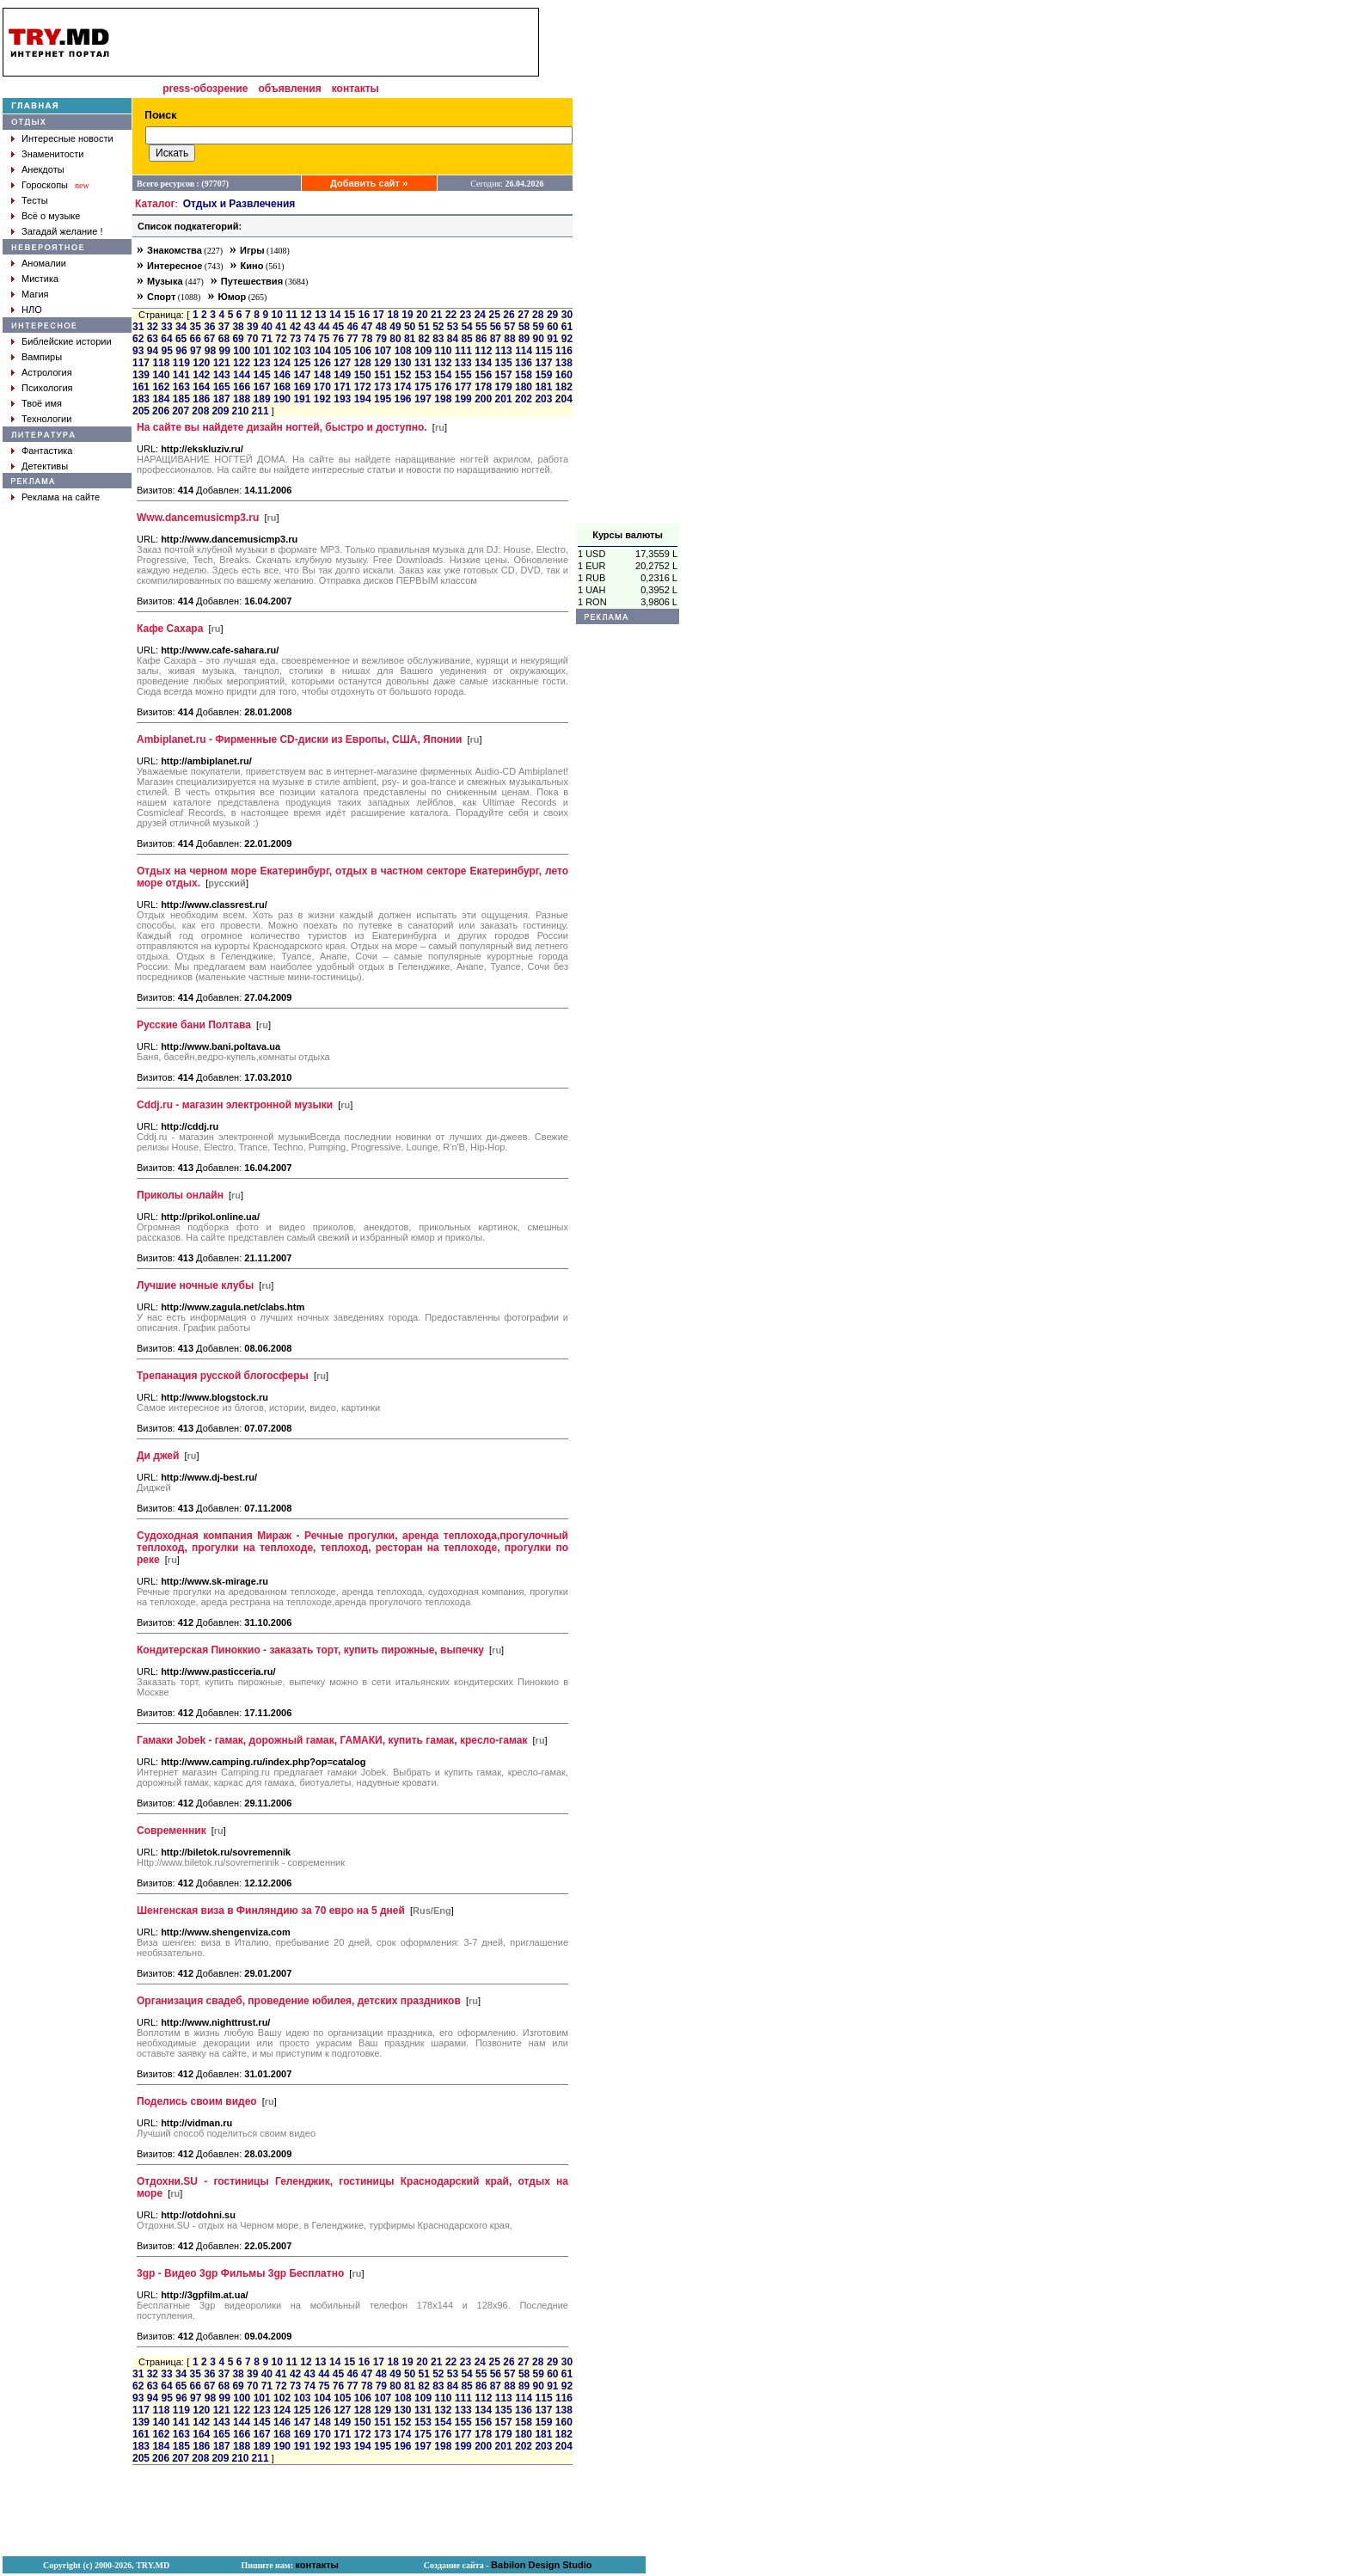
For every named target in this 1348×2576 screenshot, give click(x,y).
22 (450, 315)
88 (509, 339)
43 (310, 327)
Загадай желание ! (61, 231)
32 (152, 327)
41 (280, 327)
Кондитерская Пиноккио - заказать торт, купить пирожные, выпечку (310, 1650)
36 (209, 327)
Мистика (39, 278)
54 (466, 327)
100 (241, 351)
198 (442, 399)
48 (381, 327)
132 (442, 363)
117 (141, 363)
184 (160, 399)
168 (282, 387)
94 (152, 351)
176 (442, 387)
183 (141, 399)
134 (483, 363)
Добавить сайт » (368, 183)
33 (166, 327)
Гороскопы (44, 185)
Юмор (232, 296)
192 (322, 399)
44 (323, 327)
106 (362, 351)
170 (322, 387)
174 (402, 387)
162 (160, 387)
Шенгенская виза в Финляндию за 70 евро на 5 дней (271, 1910)
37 (224, 327)
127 (342, 363)
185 (181, 399)
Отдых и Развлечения (239, 204)
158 (523, 375)
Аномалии (43, 263)
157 (503, 375)
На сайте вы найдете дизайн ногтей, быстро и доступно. (282, 427)
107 (382, 351)
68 (224, 339)
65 (181, 339)
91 (552, 339)
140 (160, 375)
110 (442, 351)
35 (195, 327)
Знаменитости (52, 154)
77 (352, 339)
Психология (47, 388)
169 (301, 387)
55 (481, 327)
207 (180, 411)
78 (366, 339)
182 (564, 387)
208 (200, 411)
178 (483, 387)
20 (421, 315)
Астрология (46, 372)
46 (352, 327)
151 (382, 375)
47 (366, 327)
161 (141, 387)
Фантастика (46, 450)
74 (310, 339)
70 (252, 339)
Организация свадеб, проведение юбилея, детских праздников (299, 2001)
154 (442, 375)
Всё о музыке (50, 216)
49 (395, 327)
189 (262, 399)
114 (523, 351)
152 (402, 375)
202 (523, 399)
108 (403, 351)
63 (152, 339)
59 (538, 327)
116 (564, 351)
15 (349, 315)
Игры (252, 250)
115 (544, 351)
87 (495, 339)
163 (181, 387)
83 (438, 339)
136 (523, 363)
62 (138, 339)
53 (452, 327)
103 (302, 351)
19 (407, 315)
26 (508, 315)
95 (167, 351)
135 (503, 363)
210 (239, 411)
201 (503, 399)
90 (538, 339)
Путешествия (252, 281)
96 (181, 351)
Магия (35, 294)
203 (543, 399)
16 (364, 315)
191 (301, 399)
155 (463, 375)
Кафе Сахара (170, 629)
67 (209, 339)
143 (221, 375)
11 (291, 315)
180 (523, 387)
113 (503, 351)
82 (424, 339)
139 (141, 375)
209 (220, 411)
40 (267, 327)
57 (509, 327)
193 (342, 399)
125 (301, 363)
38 (237, 327)
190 (282, 399)
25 (494, 315)
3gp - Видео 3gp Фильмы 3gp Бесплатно (240, 2273)
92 (567, 339)
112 (483, 351)
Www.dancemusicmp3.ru (198, 518)
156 (483, 375)
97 (195, 351)
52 (438, 327)
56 (495, 327)
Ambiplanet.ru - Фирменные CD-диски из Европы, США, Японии (299, 739)
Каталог (155, 204)
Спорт (161, 296)
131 (423, 363)
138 (564, 363)
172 (362, 387)
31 (138, 327)
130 (402, 363)
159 (543, 375)
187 (221, 399)
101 (262, 351)
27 (523, 315)
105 (342, 351)
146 (282, 375)
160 (564, 375)
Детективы (44, 466)
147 (301, 375)
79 (381, 339)
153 (423, 375)
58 (524, 327)
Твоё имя (41, 403)
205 (141, 411)
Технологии (46, 419)
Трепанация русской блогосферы (223, 1376)
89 (524, 339)
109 (423, 351)
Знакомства (174, 250)
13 (320, 315)
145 (262, 375)
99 (224, 351)
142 (201, 375)
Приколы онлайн (180, 1195)
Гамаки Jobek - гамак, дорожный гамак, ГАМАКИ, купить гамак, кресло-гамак (332, 1740)
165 (221, 387)
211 (260, 411)
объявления (289, 89)
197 (423, 399)
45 (338, 327)
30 (567, 315)
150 (362, 375)
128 (362, 363)
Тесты (34, 200)
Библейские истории (66, 341)
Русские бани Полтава (194, 1025)
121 (221, 363)
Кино (252, 266)
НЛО (31, 309)
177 (463, 387)
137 (543, 363)
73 (295, 339)
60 (552, 327)
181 (543, 387)
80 (395, 339)
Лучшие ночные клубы (195, 1285)
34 (181, 327)
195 (382, 399)
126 (322, 363)
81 (409, 339)
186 (201, 399)
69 (237, 339)
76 (338, 339)
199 (463, 399)
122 (241, 363)
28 (537, 315)
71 (267, 339)
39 (252, 327)
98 (210, 351)
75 (323, 339)
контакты (355, 89)
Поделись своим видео (197, 2101)
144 (241, 375)
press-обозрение (205, 89)
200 (483, 399)
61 (567, 327)
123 (262, 363)
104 (322, 351)
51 (424, 327)
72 (280, 339)
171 (342, 387)
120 (201, 363)
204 (564, 399)
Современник (171, 1831)
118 (160, 363)
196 (402, 399)
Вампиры (41, 357)
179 (503, 387)
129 (382, 363)
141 (181, 375)
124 (282, 363)
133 (463, 363)
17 (378, 315)
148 (322, 375)
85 (466, 339)
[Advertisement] (627, 266)
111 (463, 351)
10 (277, 315)
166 (241, 387)
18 (392, 315)
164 (201, 387)
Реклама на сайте (60, 497)
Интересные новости (67, 138)
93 (138, 351)
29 (552, 315)
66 (195, 339)
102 (282, 351)
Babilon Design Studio (541, 2565)
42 (295, 327)
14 (334, 315)
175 (423, 387)
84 (452, 339)
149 (342, 375)
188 (241, 399)
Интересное (174, 266)
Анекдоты (42, 169)
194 (362, 399)
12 (305, 315)
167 (262, 387)
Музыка (165, 281)
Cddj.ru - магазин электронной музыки (235, 1105)
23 (465, 315)
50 (409, 327)
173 (382, 387)
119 (181, 363)
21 (436, 315)
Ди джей (158, 1456)
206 (160, 411)
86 (481, 339)
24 (480, 315)
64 (166, 339)
